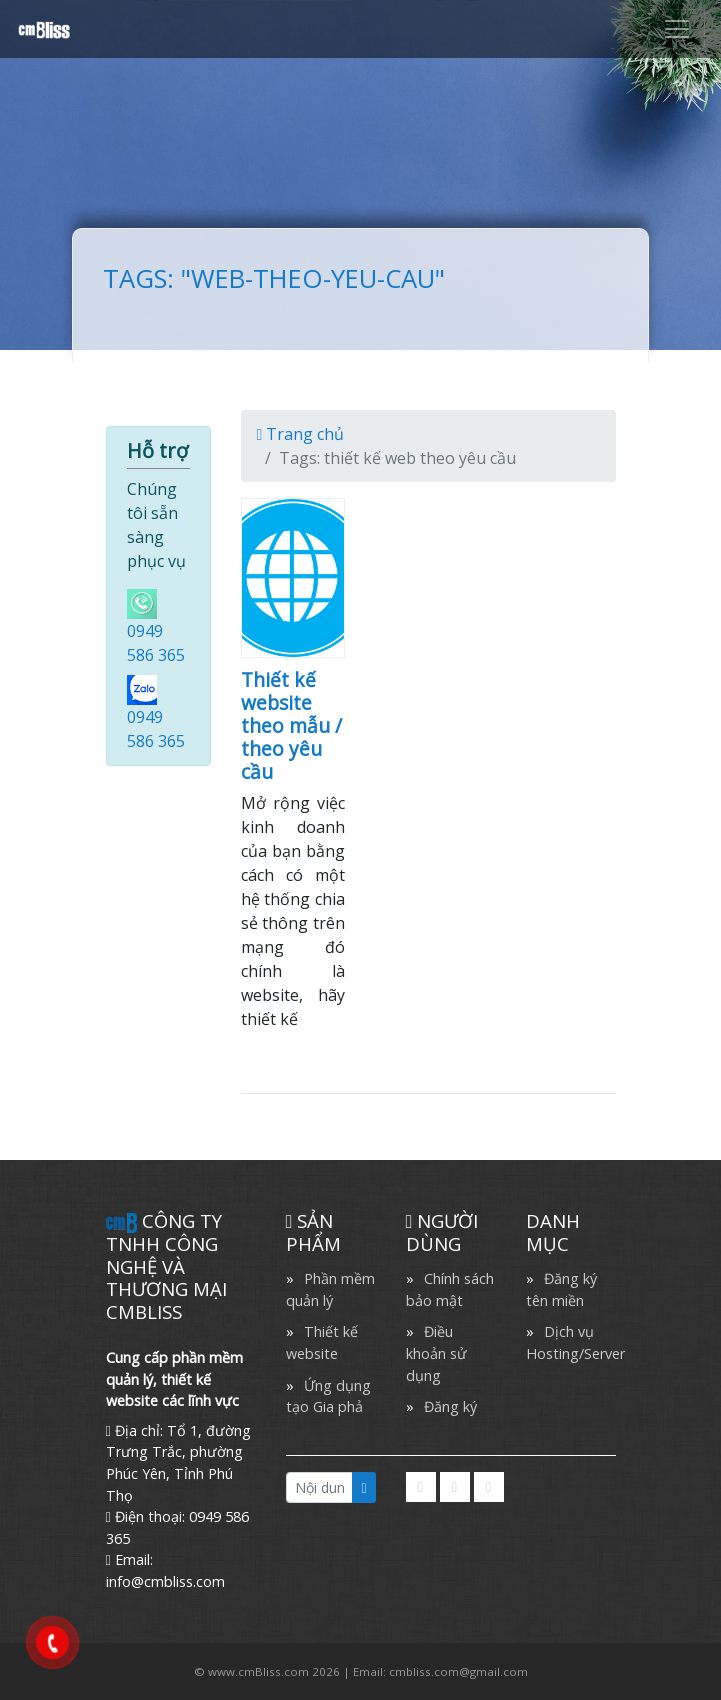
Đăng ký (450, 1406)
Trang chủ (301, 434)
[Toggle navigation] (677, 29)
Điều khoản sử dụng (436, 1353)
